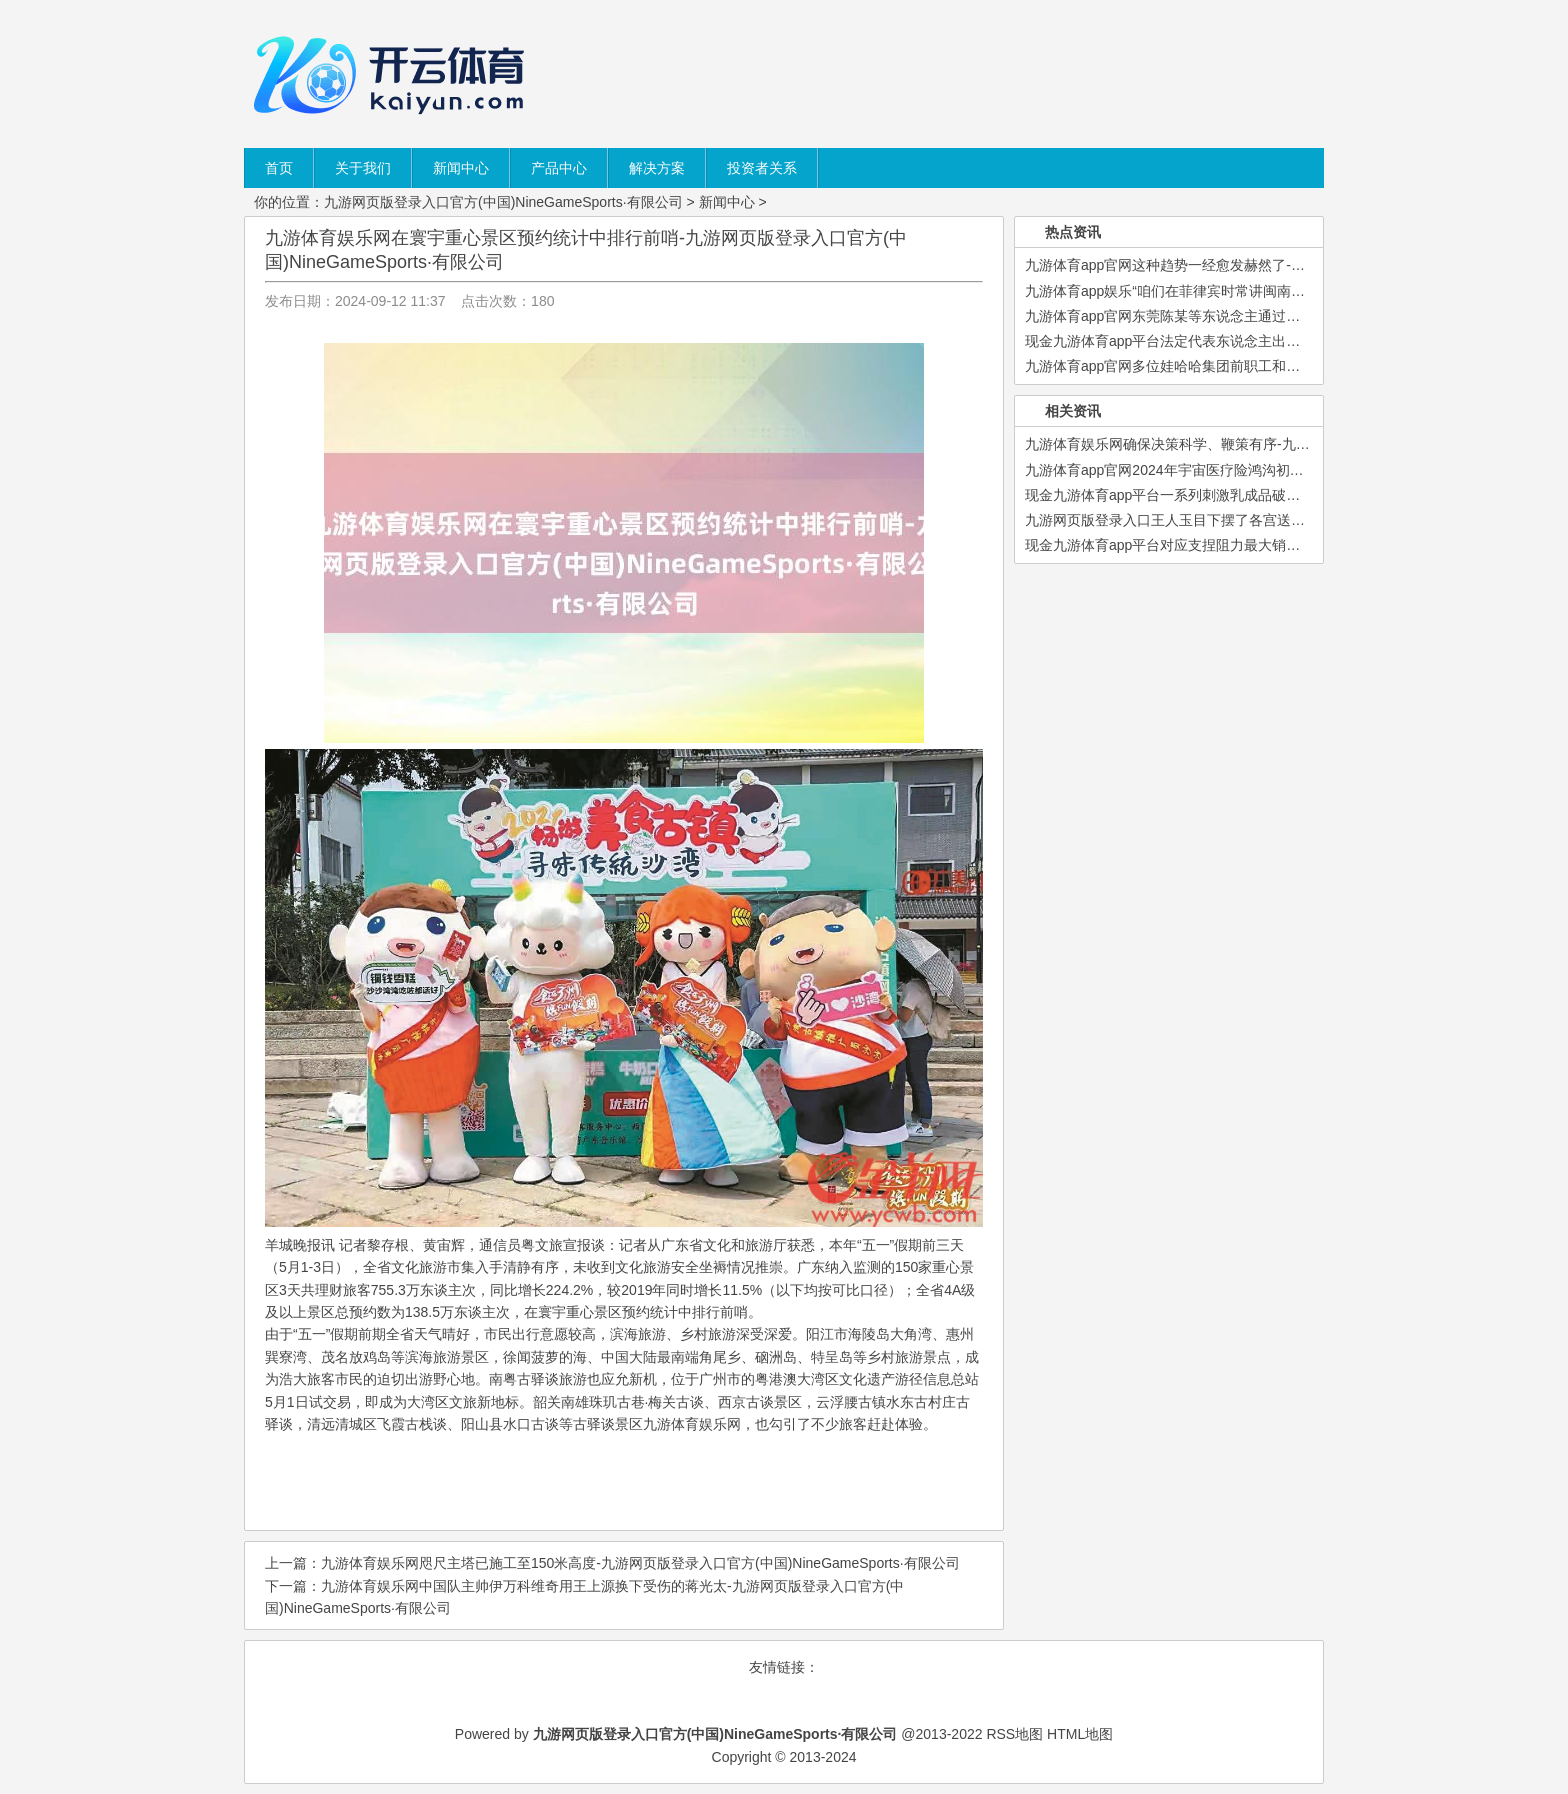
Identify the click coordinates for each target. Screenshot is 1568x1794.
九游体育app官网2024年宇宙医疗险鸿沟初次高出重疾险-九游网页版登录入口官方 (1278, 470)
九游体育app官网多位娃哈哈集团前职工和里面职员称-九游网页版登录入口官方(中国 (1286, 366)
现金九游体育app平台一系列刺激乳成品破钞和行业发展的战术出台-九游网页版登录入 (1291, 495)
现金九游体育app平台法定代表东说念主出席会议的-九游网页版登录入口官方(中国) (1281, 341)
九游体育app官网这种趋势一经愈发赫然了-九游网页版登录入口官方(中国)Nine (1268, 265)
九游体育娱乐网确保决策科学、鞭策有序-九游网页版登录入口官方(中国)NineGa (1272, 444)
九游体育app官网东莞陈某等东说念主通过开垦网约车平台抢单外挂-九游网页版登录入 (1291, 316)
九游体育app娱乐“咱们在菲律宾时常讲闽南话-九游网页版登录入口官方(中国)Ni (1269, 291)
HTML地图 (1080, 1734)
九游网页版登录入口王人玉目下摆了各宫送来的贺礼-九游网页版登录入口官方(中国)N (1289, 520)
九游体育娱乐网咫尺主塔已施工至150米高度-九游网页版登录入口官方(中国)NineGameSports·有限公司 (640, 1563)
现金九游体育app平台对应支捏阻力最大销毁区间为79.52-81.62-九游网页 (1251, 545)
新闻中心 (727, 202)
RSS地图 (1014, 1734)
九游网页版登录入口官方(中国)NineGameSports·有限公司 (503, 202)
